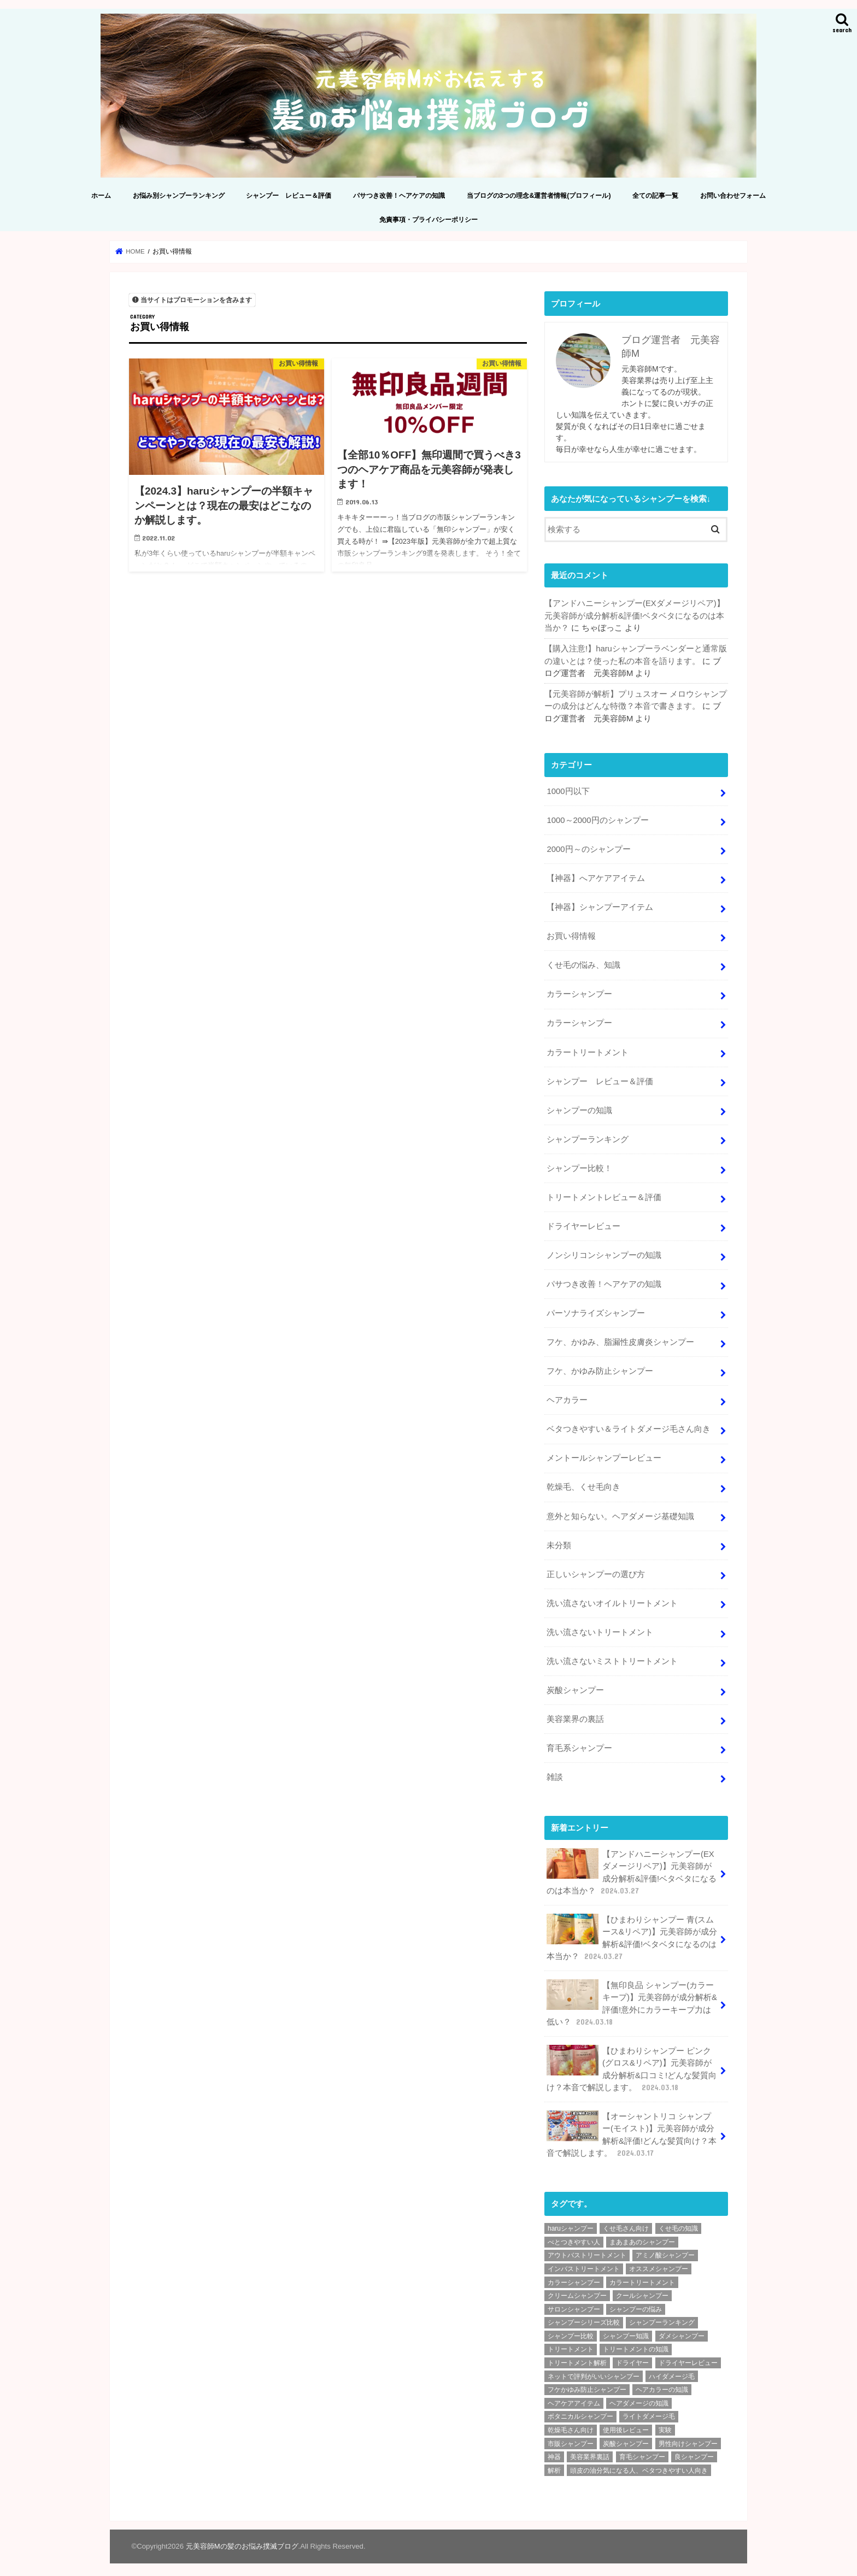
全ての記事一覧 (655, 195)
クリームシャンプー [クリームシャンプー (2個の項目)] (577, 2290)
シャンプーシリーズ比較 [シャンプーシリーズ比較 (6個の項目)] (584, 2317)
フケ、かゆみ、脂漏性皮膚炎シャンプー (620, 1339)
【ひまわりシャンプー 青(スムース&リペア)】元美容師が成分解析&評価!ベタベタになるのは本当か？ (632, 1933)
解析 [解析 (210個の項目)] (554, 2465)
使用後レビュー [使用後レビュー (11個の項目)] (626, 2424)
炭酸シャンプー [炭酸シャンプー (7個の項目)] (626, 2438)
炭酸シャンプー (575, 1686)
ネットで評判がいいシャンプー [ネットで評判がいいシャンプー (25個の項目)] (593, 2371)
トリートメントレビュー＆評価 (604, 1195)
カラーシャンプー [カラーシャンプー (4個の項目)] (574, 2277)
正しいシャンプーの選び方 (596, 1570)
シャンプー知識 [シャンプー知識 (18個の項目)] (626, 2330)
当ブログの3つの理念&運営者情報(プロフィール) (539, 195)
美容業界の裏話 (575, 1715)
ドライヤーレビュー (583, 1223)
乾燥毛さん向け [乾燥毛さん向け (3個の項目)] (571, 2424)
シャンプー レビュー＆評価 (288, 195)
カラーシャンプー (579, 992)
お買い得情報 (571, 935)
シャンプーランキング (588, 1137)
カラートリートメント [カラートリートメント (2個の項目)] (642, 2277)
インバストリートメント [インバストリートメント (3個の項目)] (584, 2263)
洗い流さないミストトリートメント (612, 1657)
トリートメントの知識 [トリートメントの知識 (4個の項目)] (635, 2344)
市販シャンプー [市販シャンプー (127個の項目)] (571, 2438)
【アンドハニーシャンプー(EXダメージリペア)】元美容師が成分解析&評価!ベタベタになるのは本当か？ (634, 614)
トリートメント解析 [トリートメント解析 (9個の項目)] (577, 2357)
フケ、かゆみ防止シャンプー (600, 1368)
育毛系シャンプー (579, 1743)
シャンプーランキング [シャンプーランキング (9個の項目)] (662, 2317)
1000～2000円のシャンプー (597, 819)
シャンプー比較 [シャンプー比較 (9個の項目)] (571, 2330)
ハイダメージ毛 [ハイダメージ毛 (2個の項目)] (672, 2371)
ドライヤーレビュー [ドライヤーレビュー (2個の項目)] (688, 2357)
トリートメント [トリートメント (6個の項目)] (571, 2344)
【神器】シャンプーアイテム (600, 906)
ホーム (101, 195)
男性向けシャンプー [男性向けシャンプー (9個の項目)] (688, 2438)
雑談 (555, 1772)
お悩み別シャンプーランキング (179, 195)
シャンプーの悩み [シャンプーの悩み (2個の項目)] (635, 2304)
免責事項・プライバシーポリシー (428, 219)
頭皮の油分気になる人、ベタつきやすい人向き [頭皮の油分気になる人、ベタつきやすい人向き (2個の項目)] (639, 2465)
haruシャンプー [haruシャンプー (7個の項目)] (571, 2223)
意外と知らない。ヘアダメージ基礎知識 (620, 1512)
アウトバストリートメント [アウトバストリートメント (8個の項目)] (587, 2250)
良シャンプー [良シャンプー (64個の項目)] (694, 2451)
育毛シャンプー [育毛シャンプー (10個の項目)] (642, 2451)
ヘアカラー (567, 1397)
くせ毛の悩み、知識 (583, 963)
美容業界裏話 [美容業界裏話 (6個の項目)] (589, 2451)
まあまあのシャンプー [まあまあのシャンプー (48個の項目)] (642, 2236)
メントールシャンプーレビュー (604, 1455)
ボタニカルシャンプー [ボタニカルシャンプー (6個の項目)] (580, 2411)
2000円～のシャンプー (588, 848)
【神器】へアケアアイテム (596, 877)
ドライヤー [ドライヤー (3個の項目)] (632, 2357)
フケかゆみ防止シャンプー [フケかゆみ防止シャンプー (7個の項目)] (587, 2384)
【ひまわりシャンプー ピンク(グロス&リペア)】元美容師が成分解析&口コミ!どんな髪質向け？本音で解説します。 (632, 2064)
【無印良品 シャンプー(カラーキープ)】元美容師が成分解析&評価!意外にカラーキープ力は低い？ (632, 1998)
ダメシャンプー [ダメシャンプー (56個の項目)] (682, 2330)
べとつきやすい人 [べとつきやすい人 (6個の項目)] (574, 2236)
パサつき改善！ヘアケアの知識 (399, 195)
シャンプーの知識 (579, 1108)
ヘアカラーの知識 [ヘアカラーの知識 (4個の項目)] (662, 2384)
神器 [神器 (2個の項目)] (554, 2451)
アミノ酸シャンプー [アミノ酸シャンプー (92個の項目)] (665, 2250)
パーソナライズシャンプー (596, 1310)
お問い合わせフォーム (733, 195)
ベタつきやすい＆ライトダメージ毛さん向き (629, 1426)
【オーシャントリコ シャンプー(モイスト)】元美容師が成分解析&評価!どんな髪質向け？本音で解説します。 (632, 2130)
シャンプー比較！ (579, 1166)
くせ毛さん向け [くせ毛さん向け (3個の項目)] (626, 2223)
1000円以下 (568, 790)
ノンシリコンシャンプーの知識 (604, 1252)
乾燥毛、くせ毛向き (583, 1483)
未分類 (559, 1541)
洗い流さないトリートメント (600, 1628)
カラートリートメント (588, 1050)
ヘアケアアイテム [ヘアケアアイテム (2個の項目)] (574, 2398)
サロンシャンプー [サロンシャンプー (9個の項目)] (574, 2304)
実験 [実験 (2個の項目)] (665, 2424)
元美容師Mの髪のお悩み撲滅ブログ (242, 2541)
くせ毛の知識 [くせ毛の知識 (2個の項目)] (678, 2223)
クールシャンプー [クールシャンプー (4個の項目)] (642, 2290)
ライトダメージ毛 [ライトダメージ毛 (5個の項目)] (649, 2411)
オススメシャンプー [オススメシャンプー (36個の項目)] (658, 2263)
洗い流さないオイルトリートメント (612, 1599)
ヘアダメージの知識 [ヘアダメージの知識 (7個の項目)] (638, 2398)
